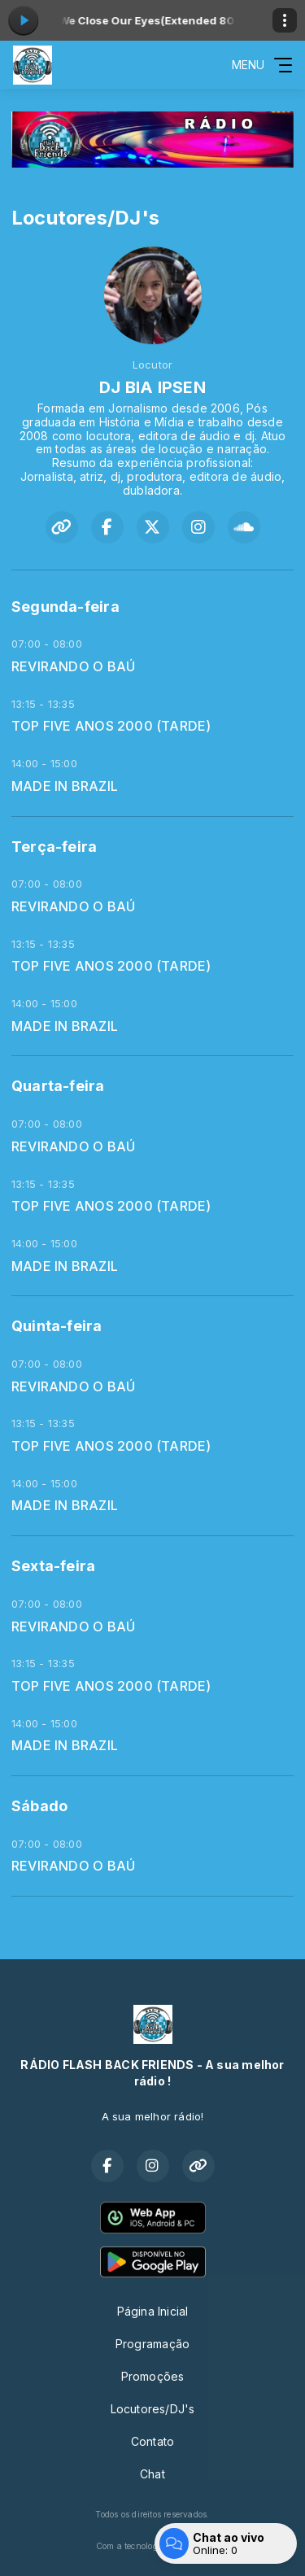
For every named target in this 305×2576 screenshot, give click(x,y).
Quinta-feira (56, 1325)
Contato (152, 2441)
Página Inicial (153, 2311)
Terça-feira (54, 846)
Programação (152, 2344)
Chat (152, 2474)
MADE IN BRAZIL (64, 786)
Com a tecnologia (152, 2546)
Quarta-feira (58, 1085)
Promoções (153, 2376)
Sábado (39, 1805)
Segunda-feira (65, 606)
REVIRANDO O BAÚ (73, 667)
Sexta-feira (53, 1565)
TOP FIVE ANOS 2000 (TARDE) (111, 726)
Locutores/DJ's (153, 2409)
